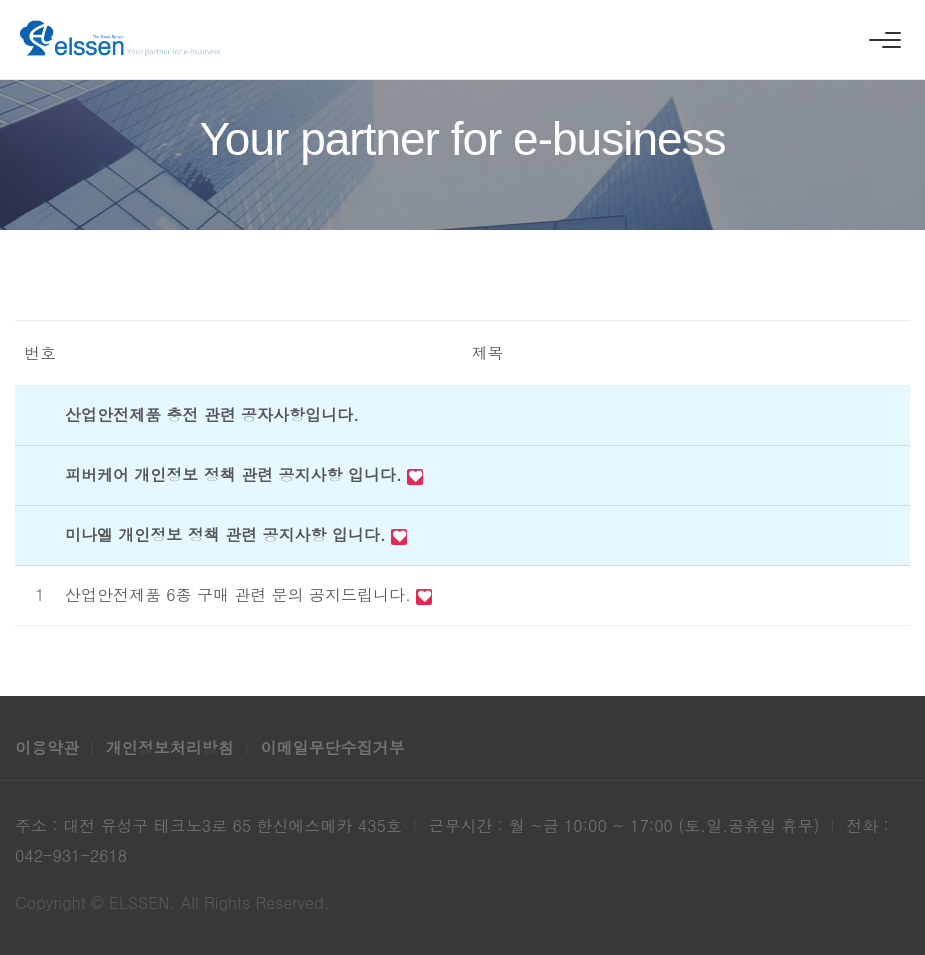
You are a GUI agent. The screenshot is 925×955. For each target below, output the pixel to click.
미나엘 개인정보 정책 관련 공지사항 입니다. (228, 534)
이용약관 (49, 747)
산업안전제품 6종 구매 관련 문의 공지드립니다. (240, 594)
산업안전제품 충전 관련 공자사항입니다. (212, 414)
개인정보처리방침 (172, 747)
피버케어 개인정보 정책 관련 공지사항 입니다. (236, 474)
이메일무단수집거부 (332, 747)
